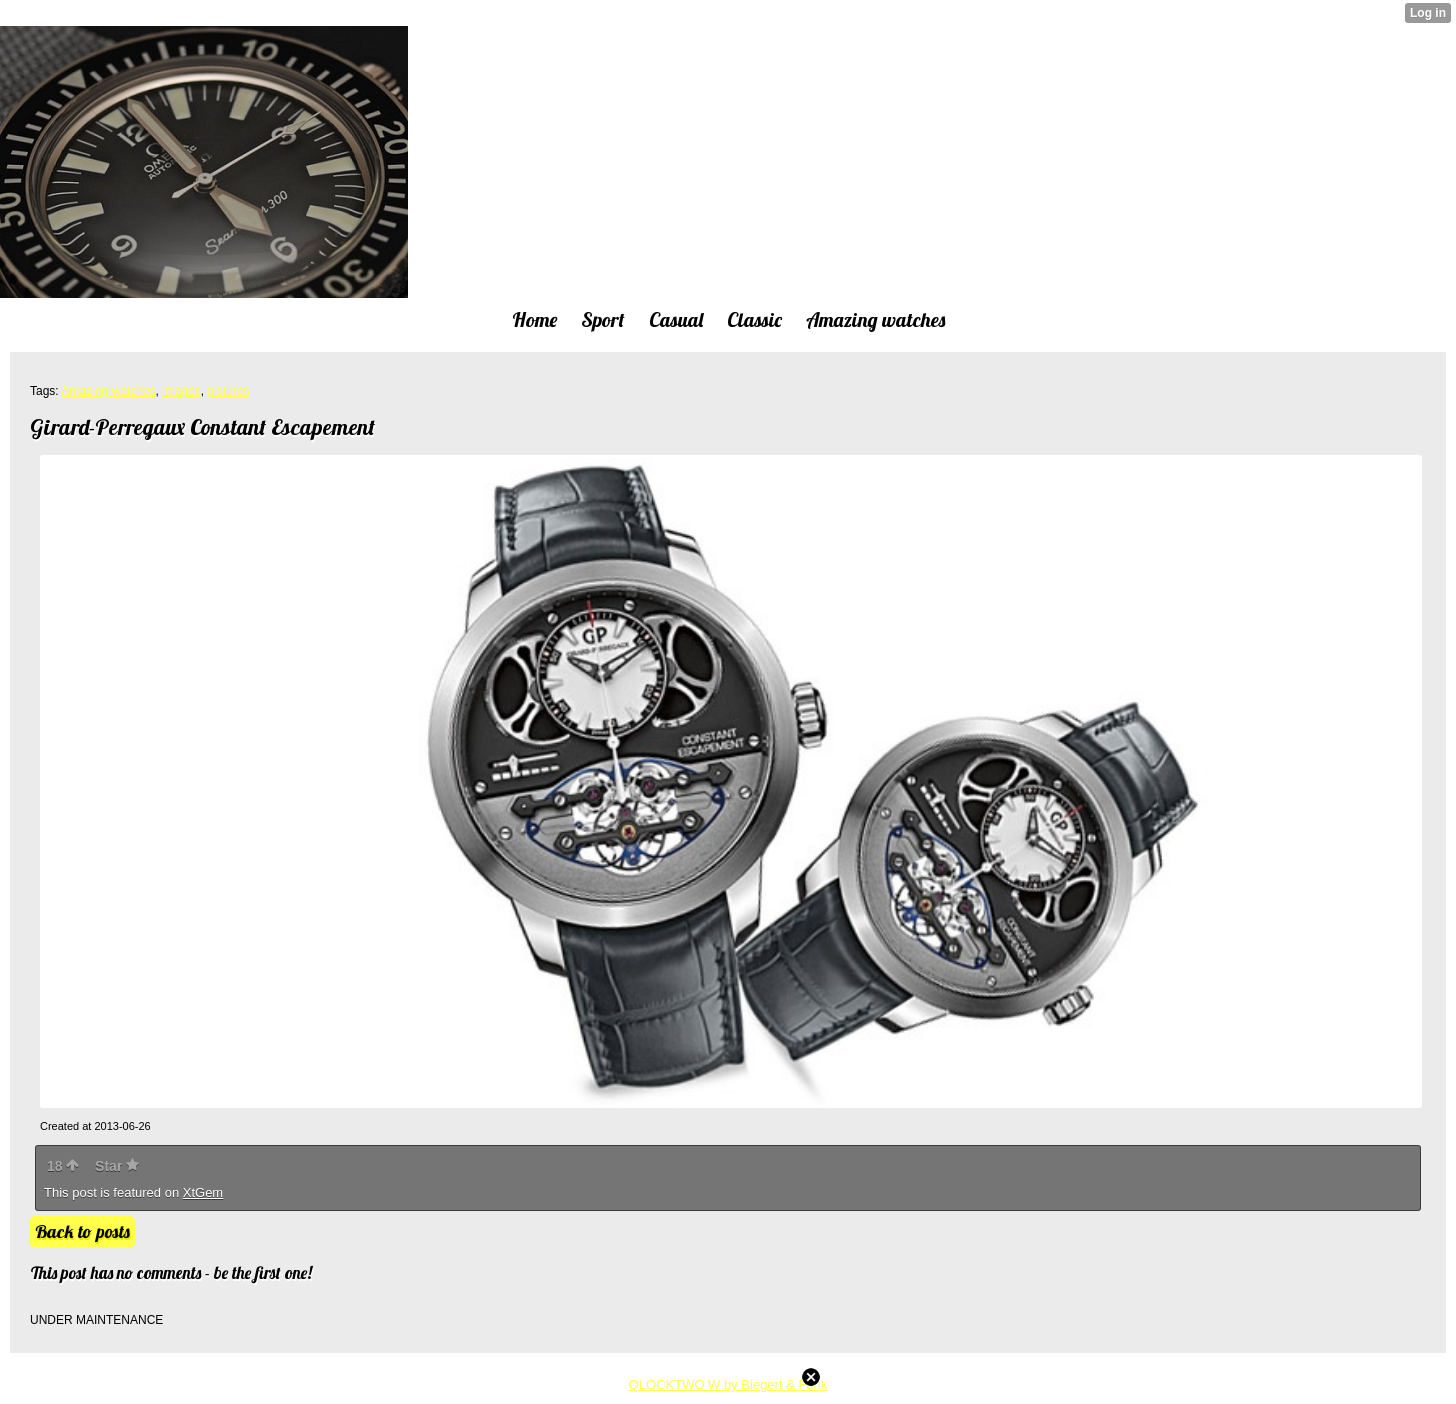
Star (117, 1166)
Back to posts (82, 1231)
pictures (228, 391)
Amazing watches (108, 391)
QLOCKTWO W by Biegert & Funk (728, 1384)
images (181, 391)
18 (63, 1166)
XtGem (203, 1192)
